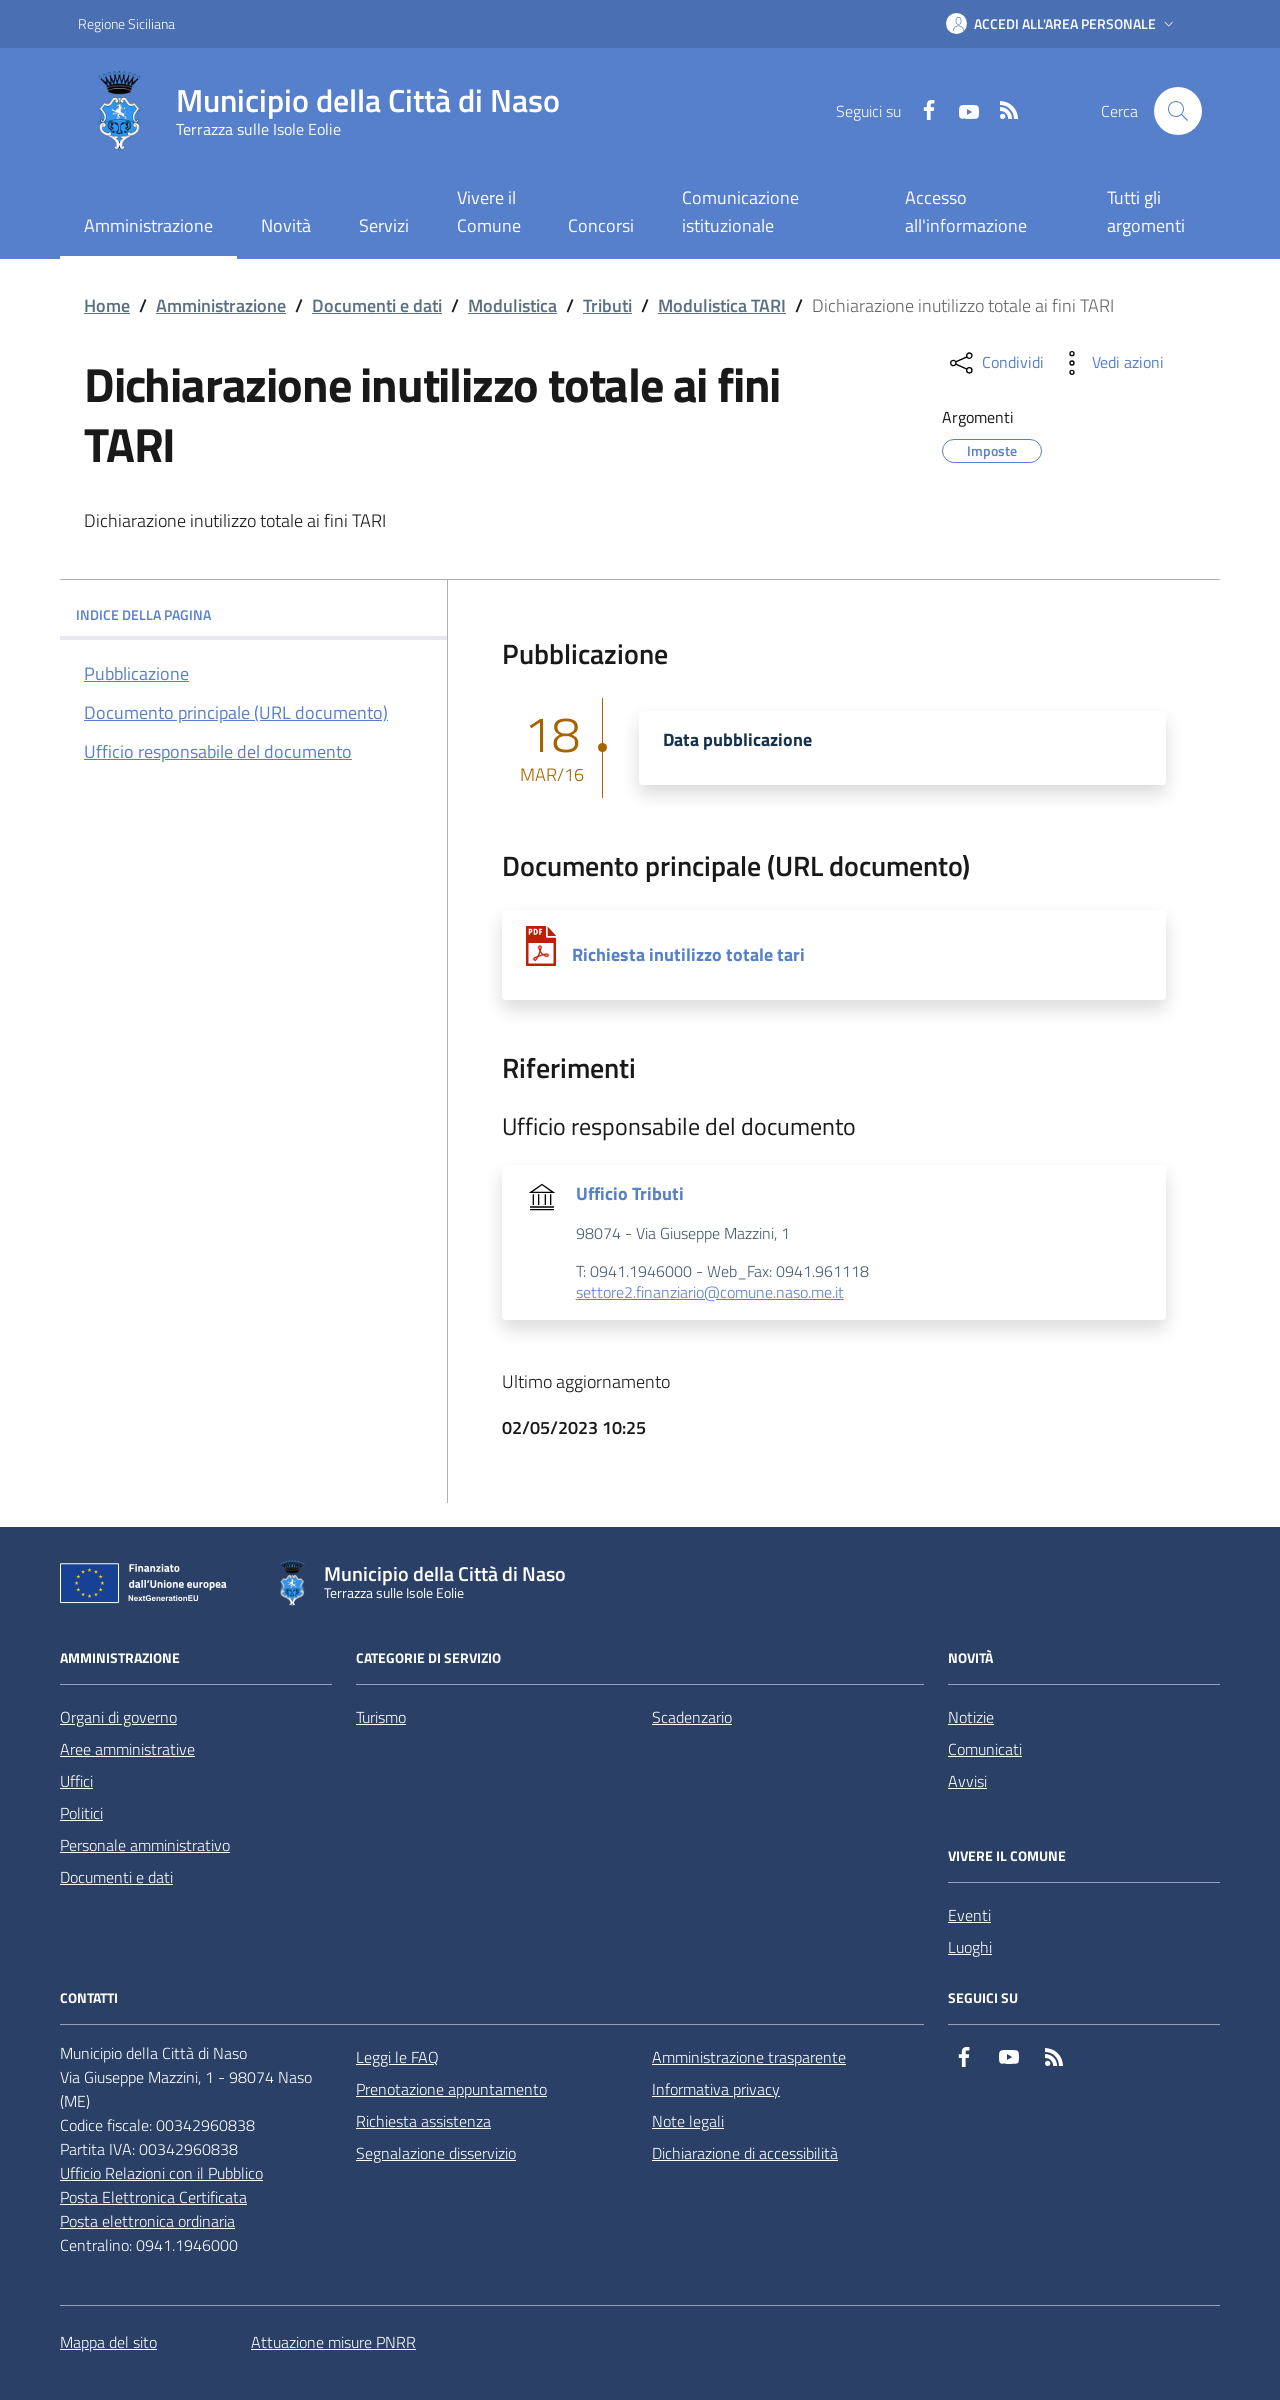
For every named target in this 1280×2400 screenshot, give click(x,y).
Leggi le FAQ (397, 2057)
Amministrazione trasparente (749, 2057)
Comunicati (985, 1749)
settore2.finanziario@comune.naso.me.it (710, 1293)
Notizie (971, 1717)
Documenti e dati (377, 305)
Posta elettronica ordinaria (147, 2221)
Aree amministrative (127, 1749)
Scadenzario (692, 1717)
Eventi (969, 1915)
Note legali (688, 2121)
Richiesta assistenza (423, 2121)
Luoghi (970, 1947)
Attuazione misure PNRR (333, 2342)
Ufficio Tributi (630, 1194)
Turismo (381, 1717)
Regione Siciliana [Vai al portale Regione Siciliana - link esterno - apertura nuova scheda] (126, 23)
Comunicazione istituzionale (740, 211)
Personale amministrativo (145, 1845)
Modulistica (512, 305)
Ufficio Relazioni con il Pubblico (161, 2173)
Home (107, 305)
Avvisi (967, 1781)
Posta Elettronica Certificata (153, 2197)
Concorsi (601, 225)
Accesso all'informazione (966, 211)
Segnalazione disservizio (436, 2153)
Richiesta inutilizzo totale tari (688, 955)
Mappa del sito (108, 2342)
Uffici (76, 1781)
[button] (1062, 24)
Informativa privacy (716, 2089)
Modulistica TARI (722, 305)
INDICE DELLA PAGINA (253, 614)
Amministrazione (221, 305)
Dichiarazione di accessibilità (745, 2153)
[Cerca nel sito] (1178, 111)
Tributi (607, 305)
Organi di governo (118, 1717)
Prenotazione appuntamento (451, 2089)
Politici (81, 1813)
